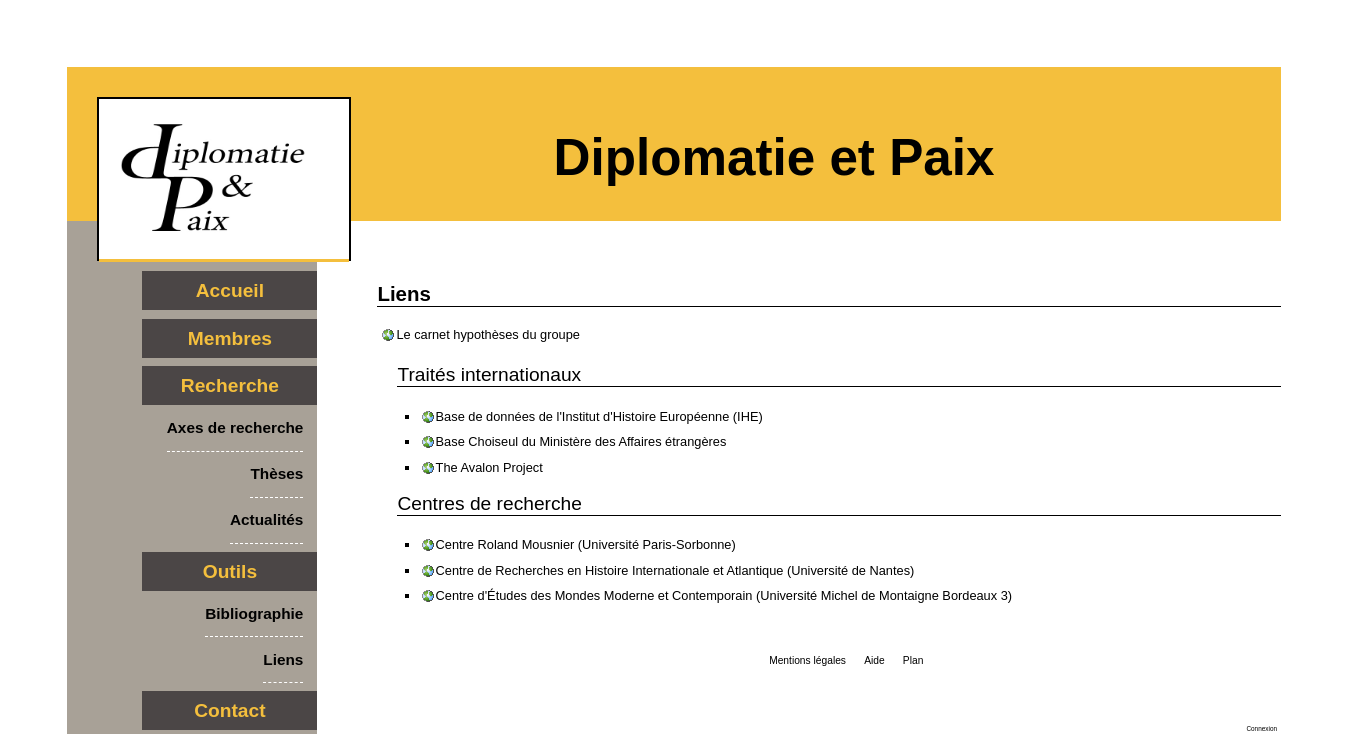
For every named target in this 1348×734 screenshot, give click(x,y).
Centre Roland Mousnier (505, 544)
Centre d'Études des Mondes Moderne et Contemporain (594, 595)
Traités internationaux (489, 374)
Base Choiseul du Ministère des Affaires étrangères (581, 441)
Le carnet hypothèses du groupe (488, 334)
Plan (913, 660)
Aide (874, 660)
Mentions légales (807, 660)
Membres (230, 338)
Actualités (266, 519)
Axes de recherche (235, 427)
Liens (283, 659)
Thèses (276, 473)
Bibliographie (254, 613)
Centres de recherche (489, 503)
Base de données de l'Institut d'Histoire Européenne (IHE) (599, 416)
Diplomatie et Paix (774, 157)
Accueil (230, 290)
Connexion (1261, 728)
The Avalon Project (489, 467)
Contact (229, 710)
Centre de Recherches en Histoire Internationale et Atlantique (610, 570)
